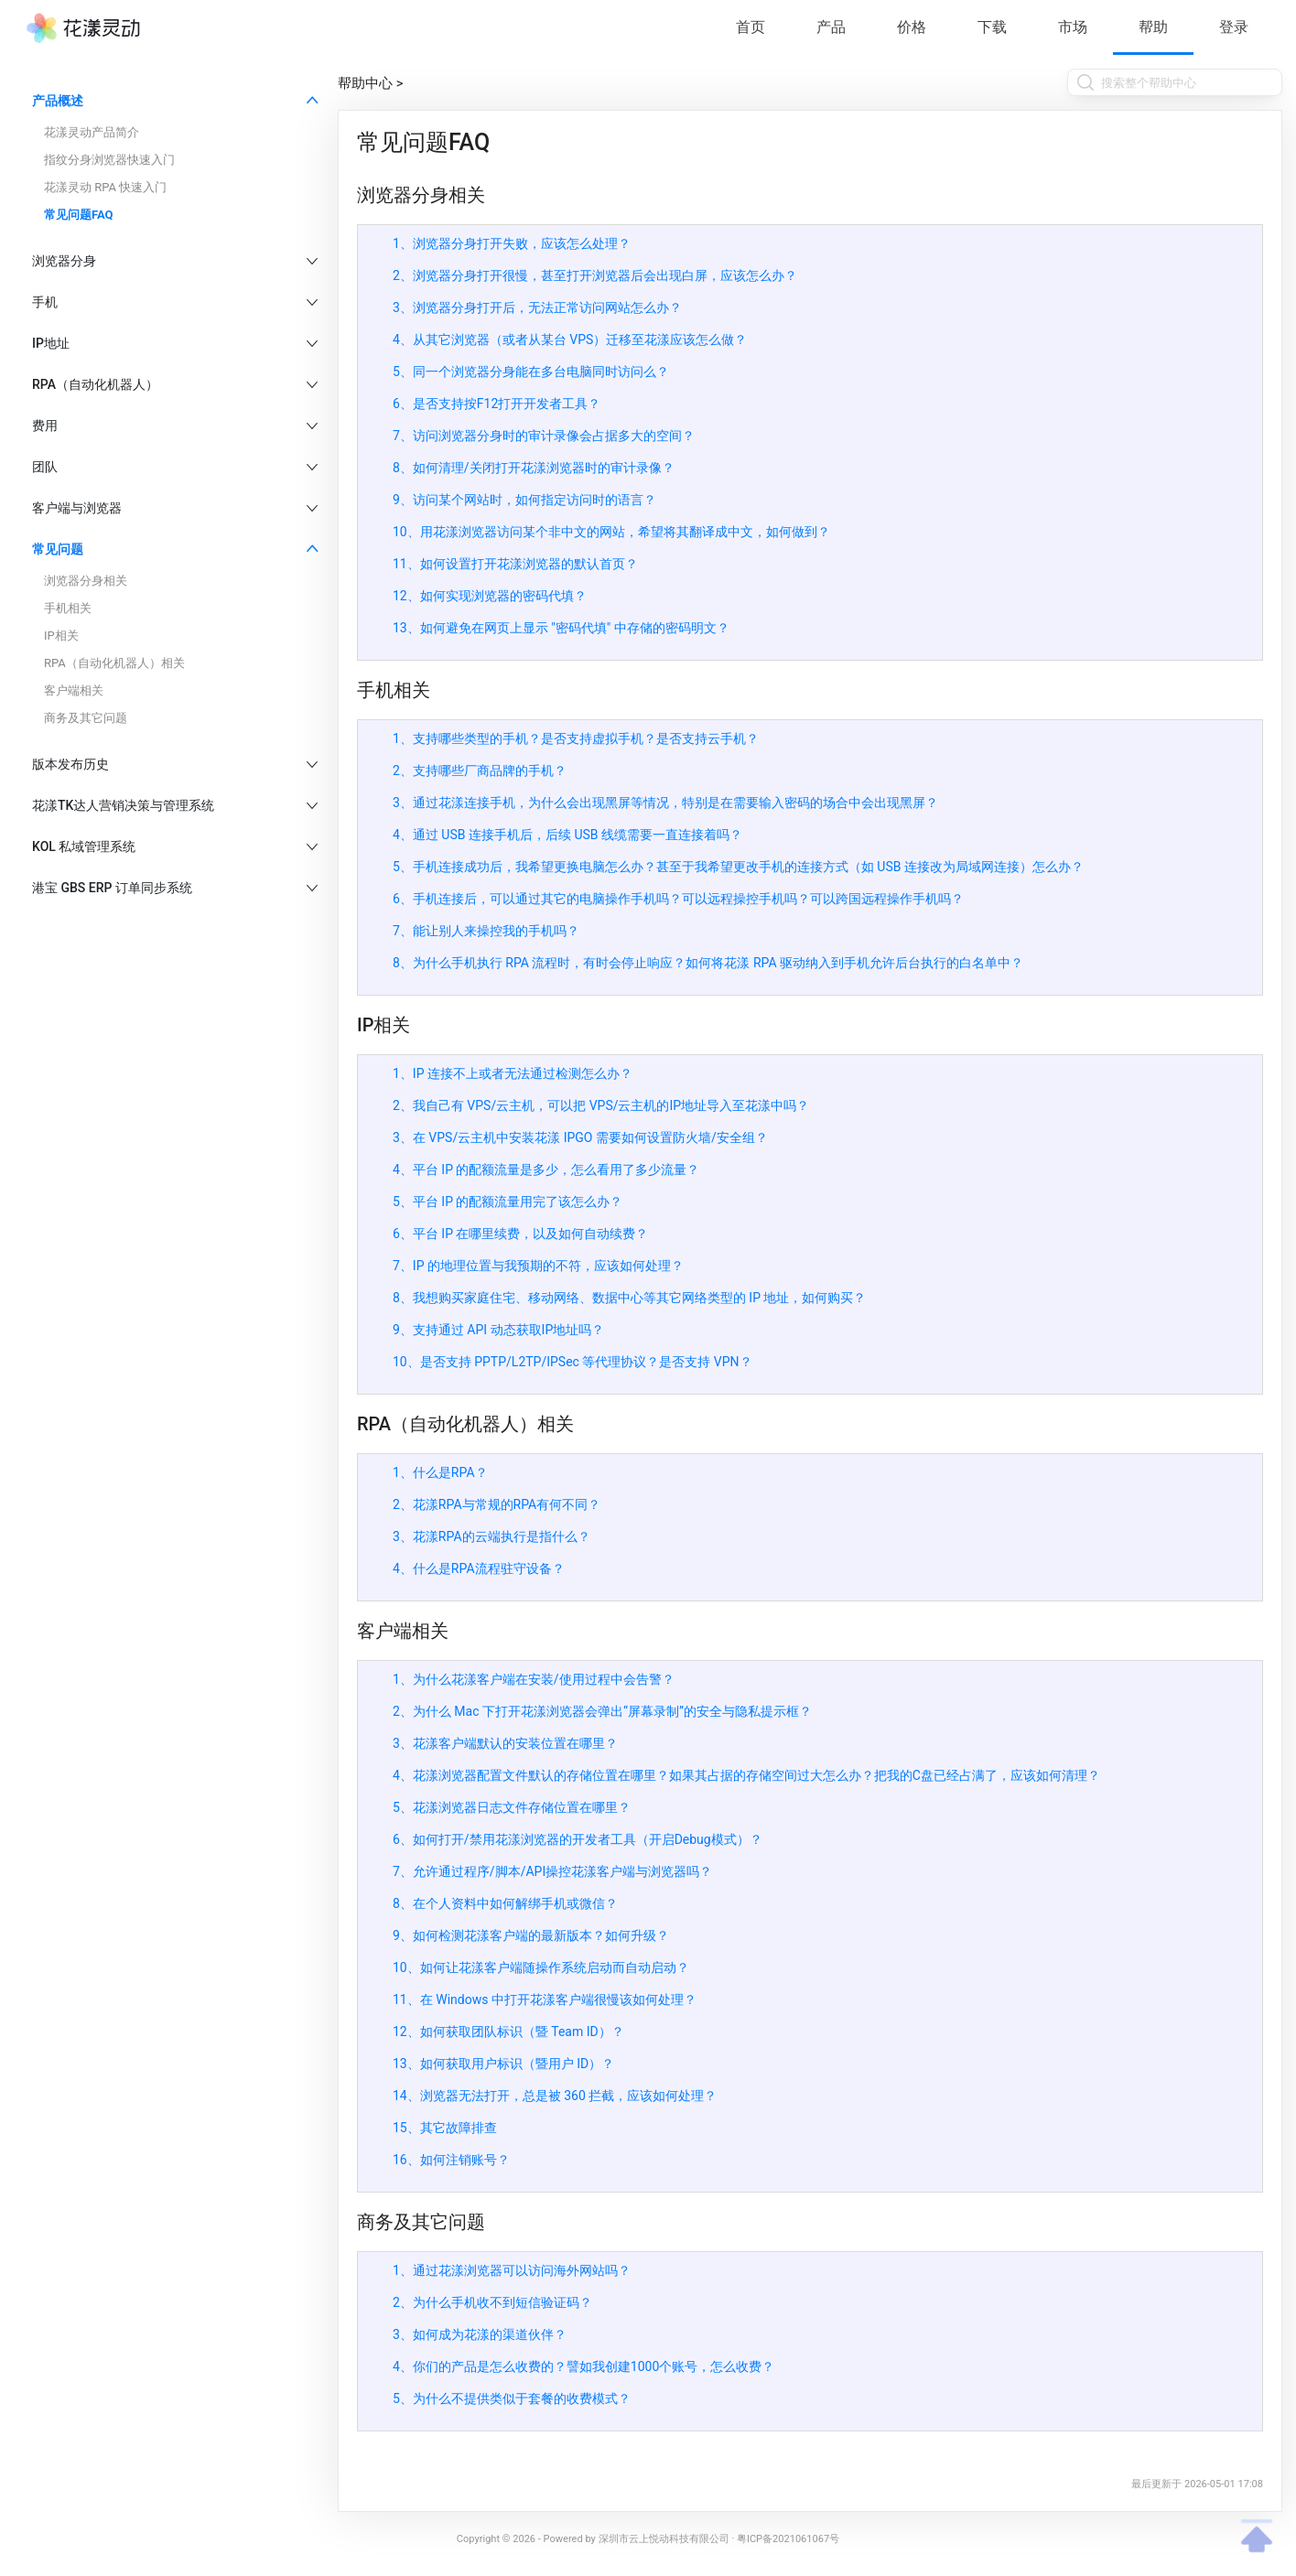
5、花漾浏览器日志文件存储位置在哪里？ (512, 1807)
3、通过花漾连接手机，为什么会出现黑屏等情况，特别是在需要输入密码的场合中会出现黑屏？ (665, 802)
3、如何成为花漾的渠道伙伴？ (480, 2334)
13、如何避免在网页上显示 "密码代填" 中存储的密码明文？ (561, 627)
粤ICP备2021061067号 (788, 2539)
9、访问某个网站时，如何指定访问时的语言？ (524, 499)
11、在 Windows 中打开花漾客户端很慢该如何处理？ (545, 1999)
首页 (750, 27)
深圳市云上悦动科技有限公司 (664, 2539)
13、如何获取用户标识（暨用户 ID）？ (503, 2063)
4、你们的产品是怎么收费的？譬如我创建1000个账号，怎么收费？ (583, 2366)
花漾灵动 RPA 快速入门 (105, 187)
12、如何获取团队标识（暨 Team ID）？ (508, 2031)
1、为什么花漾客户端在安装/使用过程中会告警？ (534, 1679)
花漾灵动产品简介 (91, 132)
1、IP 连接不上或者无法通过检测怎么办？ (512, 1073)
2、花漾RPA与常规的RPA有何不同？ (496, 1504)
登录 (1233, 27)
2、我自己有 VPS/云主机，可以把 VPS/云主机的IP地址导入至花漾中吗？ (601, 1105)
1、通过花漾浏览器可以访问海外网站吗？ (512, 2270)
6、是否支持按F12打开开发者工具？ (496, 403)
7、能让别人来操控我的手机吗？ (486, 930)
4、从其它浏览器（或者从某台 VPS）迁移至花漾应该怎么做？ (570, 339)
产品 (831, 27)
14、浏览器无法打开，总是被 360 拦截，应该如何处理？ (555, 2095)
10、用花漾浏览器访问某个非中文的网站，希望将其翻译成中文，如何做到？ (611, 531)
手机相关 (68, 608)
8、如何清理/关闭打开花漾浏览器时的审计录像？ (534, 467)
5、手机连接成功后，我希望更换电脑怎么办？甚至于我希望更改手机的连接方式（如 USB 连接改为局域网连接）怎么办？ (738, 866)
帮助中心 (365, 83)
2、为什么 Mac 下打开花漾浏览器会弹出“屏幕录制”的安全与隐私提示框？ (602, 1711)
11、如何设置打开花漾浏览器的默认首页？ (515, 563)
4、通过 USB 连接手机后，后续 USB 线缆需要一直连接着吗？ (567, 834)
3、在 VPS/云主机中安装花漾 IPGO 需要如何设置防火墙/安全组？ (580, 1137)
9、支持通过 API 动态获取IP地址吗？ (498, 1329)
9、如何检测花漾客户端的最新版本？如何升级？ (531, 1935)
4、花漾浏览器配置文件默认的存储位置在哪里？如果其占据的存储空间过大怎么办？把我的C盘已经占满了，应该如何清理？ (746, 1775)
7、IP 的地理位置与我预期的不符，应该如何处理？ (538, 1265)
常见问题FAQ (78, 214)
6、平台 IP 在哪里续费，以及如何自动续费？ (520, 1233)
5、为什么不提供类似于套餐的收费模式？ (512, 2398)
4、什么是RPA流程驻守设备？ (479, 1568)
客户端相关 (73, 690)
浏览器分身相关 (85, 580)
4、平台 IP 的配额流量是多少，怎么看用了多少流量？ (546, 1169)
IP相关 (61, 635)
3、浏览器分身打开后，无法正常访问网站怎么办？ (537, 307)
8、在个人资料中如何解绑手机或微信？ (505, 1903)
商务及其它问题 (85, 718)
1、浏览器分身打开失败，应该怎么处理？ (512, 243)
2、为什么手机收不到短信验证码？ (492, 2302)
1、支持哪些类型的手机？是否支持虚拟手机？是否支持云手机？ (576, 738)
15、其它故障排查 (445, 2127)
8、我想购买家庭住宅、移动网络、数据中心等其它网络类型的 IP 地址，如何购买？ (629, 1297)
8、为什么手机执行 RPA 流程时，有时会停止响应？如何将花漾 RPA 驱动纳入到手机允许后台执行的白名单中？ (708, 962)
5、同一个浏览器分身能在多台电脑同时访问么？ (531, 371)
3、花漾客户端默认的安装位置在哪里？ (505, 1743)
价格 (911, 27)
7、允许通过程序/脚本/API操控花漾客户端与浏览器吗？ (552, 1871)
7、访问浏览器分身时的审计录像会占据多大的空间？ (544, 435)
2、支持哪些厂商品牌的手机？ (480, 770)
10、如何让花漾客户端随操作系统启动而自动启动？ (541, 1967)
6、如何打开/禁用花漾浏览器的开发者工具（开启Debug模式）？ (577, 1839)
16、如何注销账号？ (451, 2159)
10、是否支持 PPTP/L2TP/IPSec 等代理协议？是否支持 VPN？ (572, 1361)
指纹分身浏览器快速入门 (109, 160)
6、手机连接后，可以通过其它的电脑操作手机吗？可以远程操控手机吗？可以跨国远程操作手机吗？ (678, 898)
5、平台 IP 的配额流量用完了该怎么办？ (507, 1201)
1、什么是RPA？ (440, 1472)
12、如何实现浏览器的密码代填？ (490, 595)
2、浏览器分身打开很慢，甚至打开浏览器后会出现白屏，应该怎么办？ (595, 275)
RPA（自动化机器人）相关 (114, 663)
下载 (992, 27)
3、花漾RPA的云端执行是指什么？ (491, 1536)
